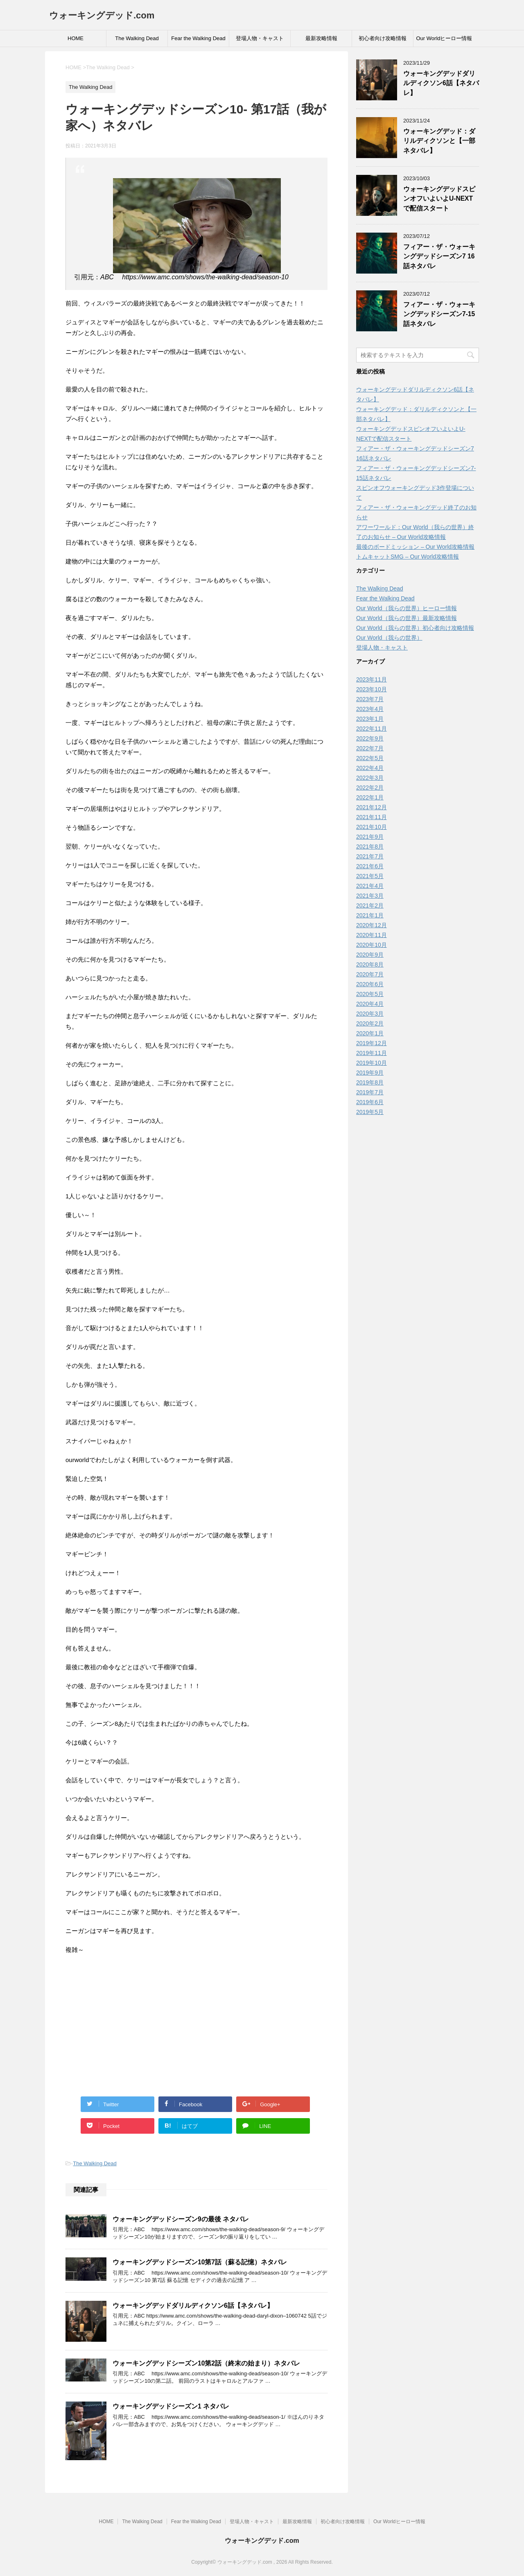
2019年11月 (371, 1053)
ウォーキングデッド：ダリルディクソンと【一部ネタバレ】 (439, 141)
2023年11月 (371, 679)
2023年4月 (370, 709)
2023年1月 (370, 718)
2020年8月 (370, 964)
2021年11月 (371, 817)
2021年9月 (370, 836)
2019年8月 (370, 1082)
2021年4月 (370, 886)
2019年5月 (370, 1112)
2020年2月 (370, 1023)
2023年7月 (370, 699)
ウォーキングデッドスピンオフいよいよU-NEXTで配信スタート (439, 199)
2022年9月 (370, 738)
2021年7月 (370, 856)
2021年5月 (370, 876)
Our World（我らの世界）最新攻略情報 (406, 618)
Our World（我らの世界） (389, 637)
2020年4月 (370, 1004)
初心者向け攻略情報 (383, 38)
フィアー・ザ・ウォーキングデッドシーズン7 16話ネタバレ (439, 256)
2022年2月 (370, 787)
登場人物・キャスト (260, 38)
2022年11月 (371, 728)
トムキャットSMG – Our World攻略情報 (407, 556)
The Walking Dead (136, 38)
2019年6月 (370, 1102)
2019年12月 (371, 1043)
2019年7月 (370, 1092)
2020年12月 (371, 925)
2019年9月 (370, 1072)
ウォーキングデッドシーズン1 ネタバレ (171, 2406)
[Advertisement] (197, 2020)
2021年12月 (371, 807)
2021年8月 (370, 846)
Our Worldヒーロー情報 (444, 38)
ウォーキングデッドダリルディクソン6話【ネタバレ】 (193, 2305)
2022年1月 (370, 797)
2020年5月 (370, 994)
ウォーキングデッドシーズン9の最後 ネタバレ (181, 2219)
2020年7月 (370, 974)
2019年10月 (371, 1062)
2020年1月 (370, 1033)
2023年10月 (371, 689)
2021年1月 (370, 915)
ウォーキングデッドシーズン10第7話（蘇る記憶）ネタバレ (200, 2262)
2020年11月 (371, 935)
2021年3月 (370, 895)
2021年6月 (370, 866)
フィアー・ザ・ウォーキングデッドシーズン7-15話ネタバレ (439, 314)
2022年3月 (370, 777)
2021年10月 (371, 827)
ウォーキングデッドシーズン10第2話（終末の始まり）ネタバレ (206, 2363)
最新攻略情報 (321, 38)
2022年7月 (370, 748)
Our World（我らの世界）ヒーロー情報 (406, 608)
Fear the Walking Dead (198, 38)
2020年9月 (370, 954)
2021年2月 (370, 905)
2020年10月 (371, 945)
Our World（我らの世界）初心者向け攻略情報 (415, 628)
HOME (76, 38)
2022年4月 (370, 768)
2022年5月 (370, 758)
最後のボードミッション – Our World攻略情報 (415, 546)
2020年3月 (370, 1013)
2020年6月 (370, 984)
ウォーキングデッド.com (101, 15)
